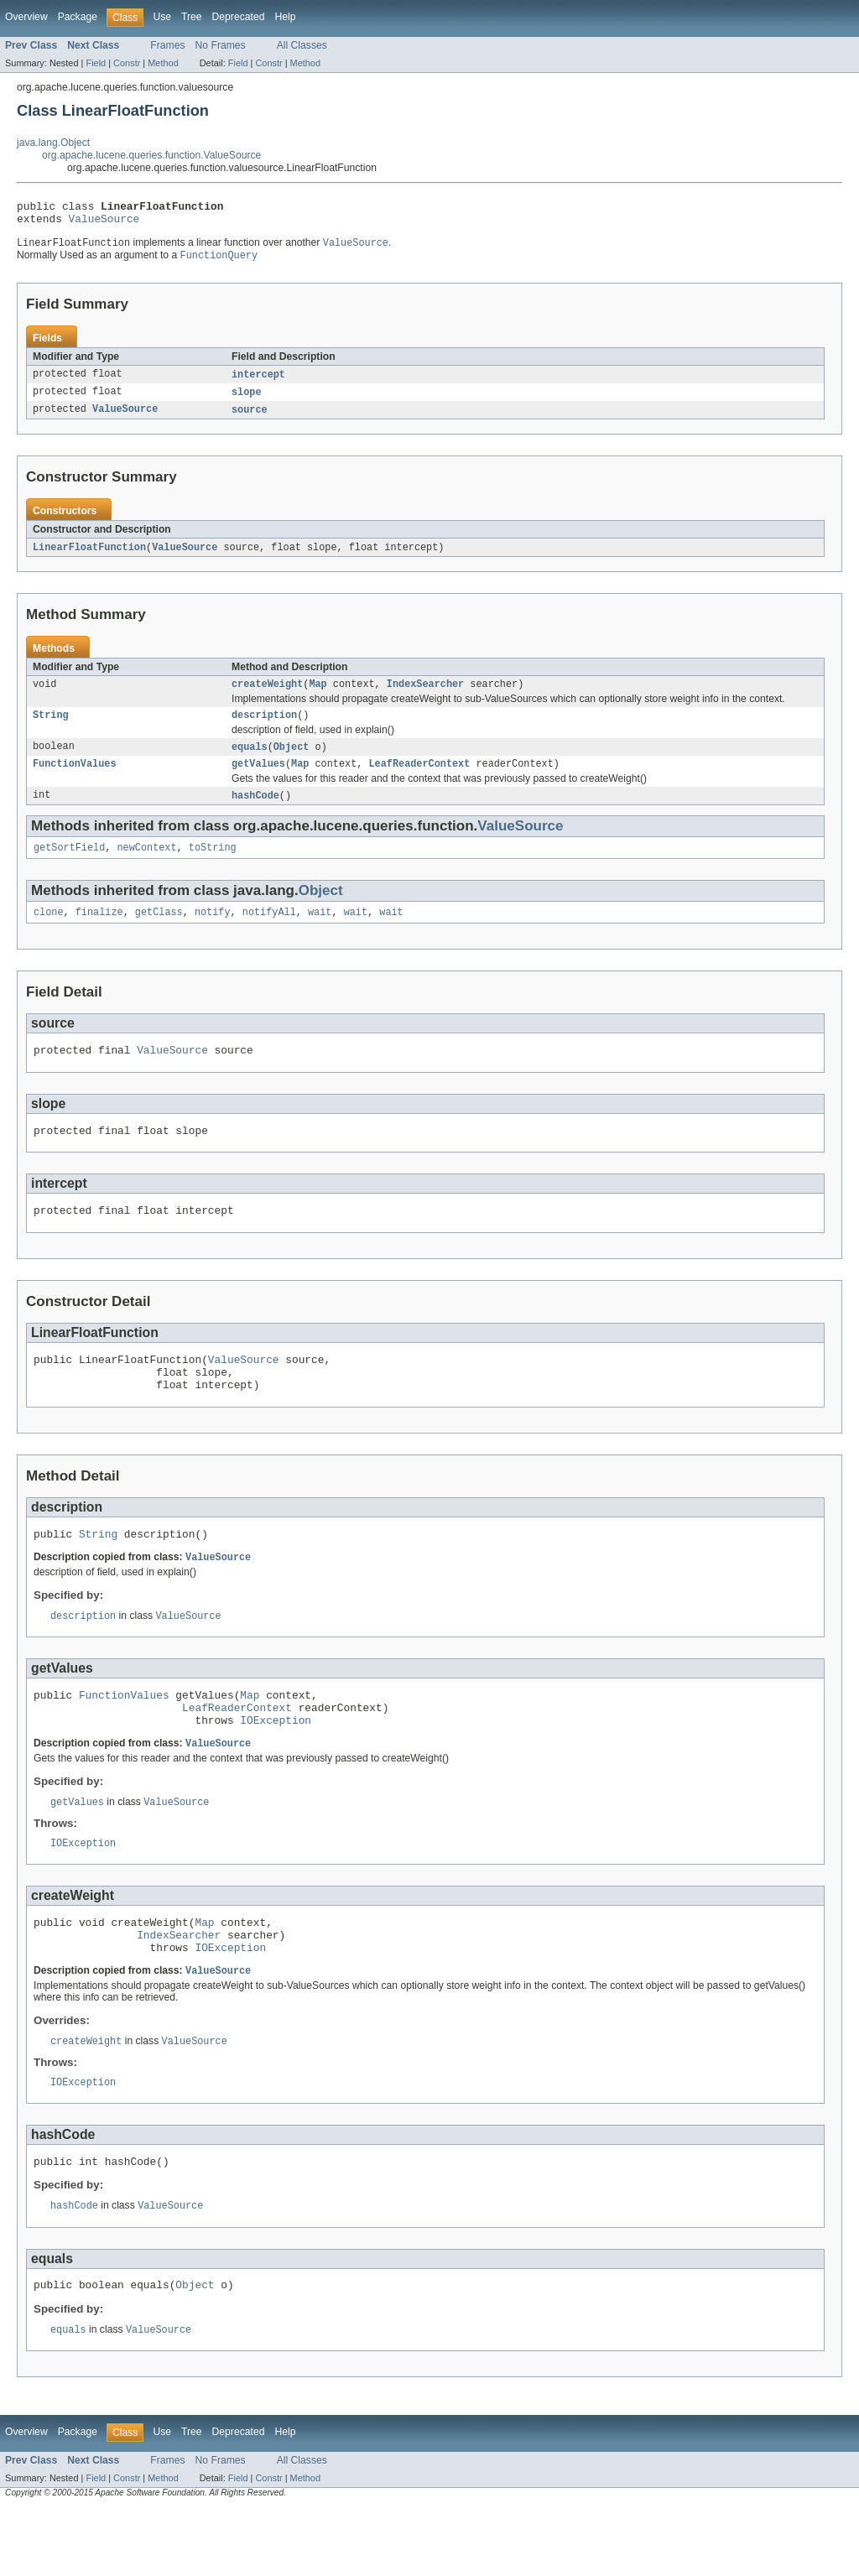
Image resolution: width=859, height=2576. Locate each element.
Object (291, 761)
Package (77, 17)
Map (317, 695)
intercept (258, 381)
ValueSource (104, 223)
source (250, 418)
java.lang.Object (53, 142)
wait (319, 932)
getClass (159, 932)
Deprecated (238, 17)
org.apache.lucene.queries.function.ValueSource (151, 155)
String (51, 728)
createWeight (267, 695)
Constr (126, 63)
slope (247, 400)
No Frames (220, 45)
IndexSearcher (425, 695)
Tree (191, 17)
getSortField (69, 865)
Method (163, 63)
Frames (167, 45)
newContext (147, 865)
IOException (275, 1766)
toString (213, 865)
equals (250, 761)
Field (96, 63)
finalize (99, 932)
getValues (258, 779)
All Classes (302, 45)
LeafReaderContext (419, 779)
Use (162, 17)
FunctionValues (75, 779)
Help (284, 17)
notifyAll (269, 932)
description (264, 728)
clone (49, 932)
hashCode (255, 812)
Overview (26, 17)
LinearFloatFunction (89, 557)
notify (213, 932)
